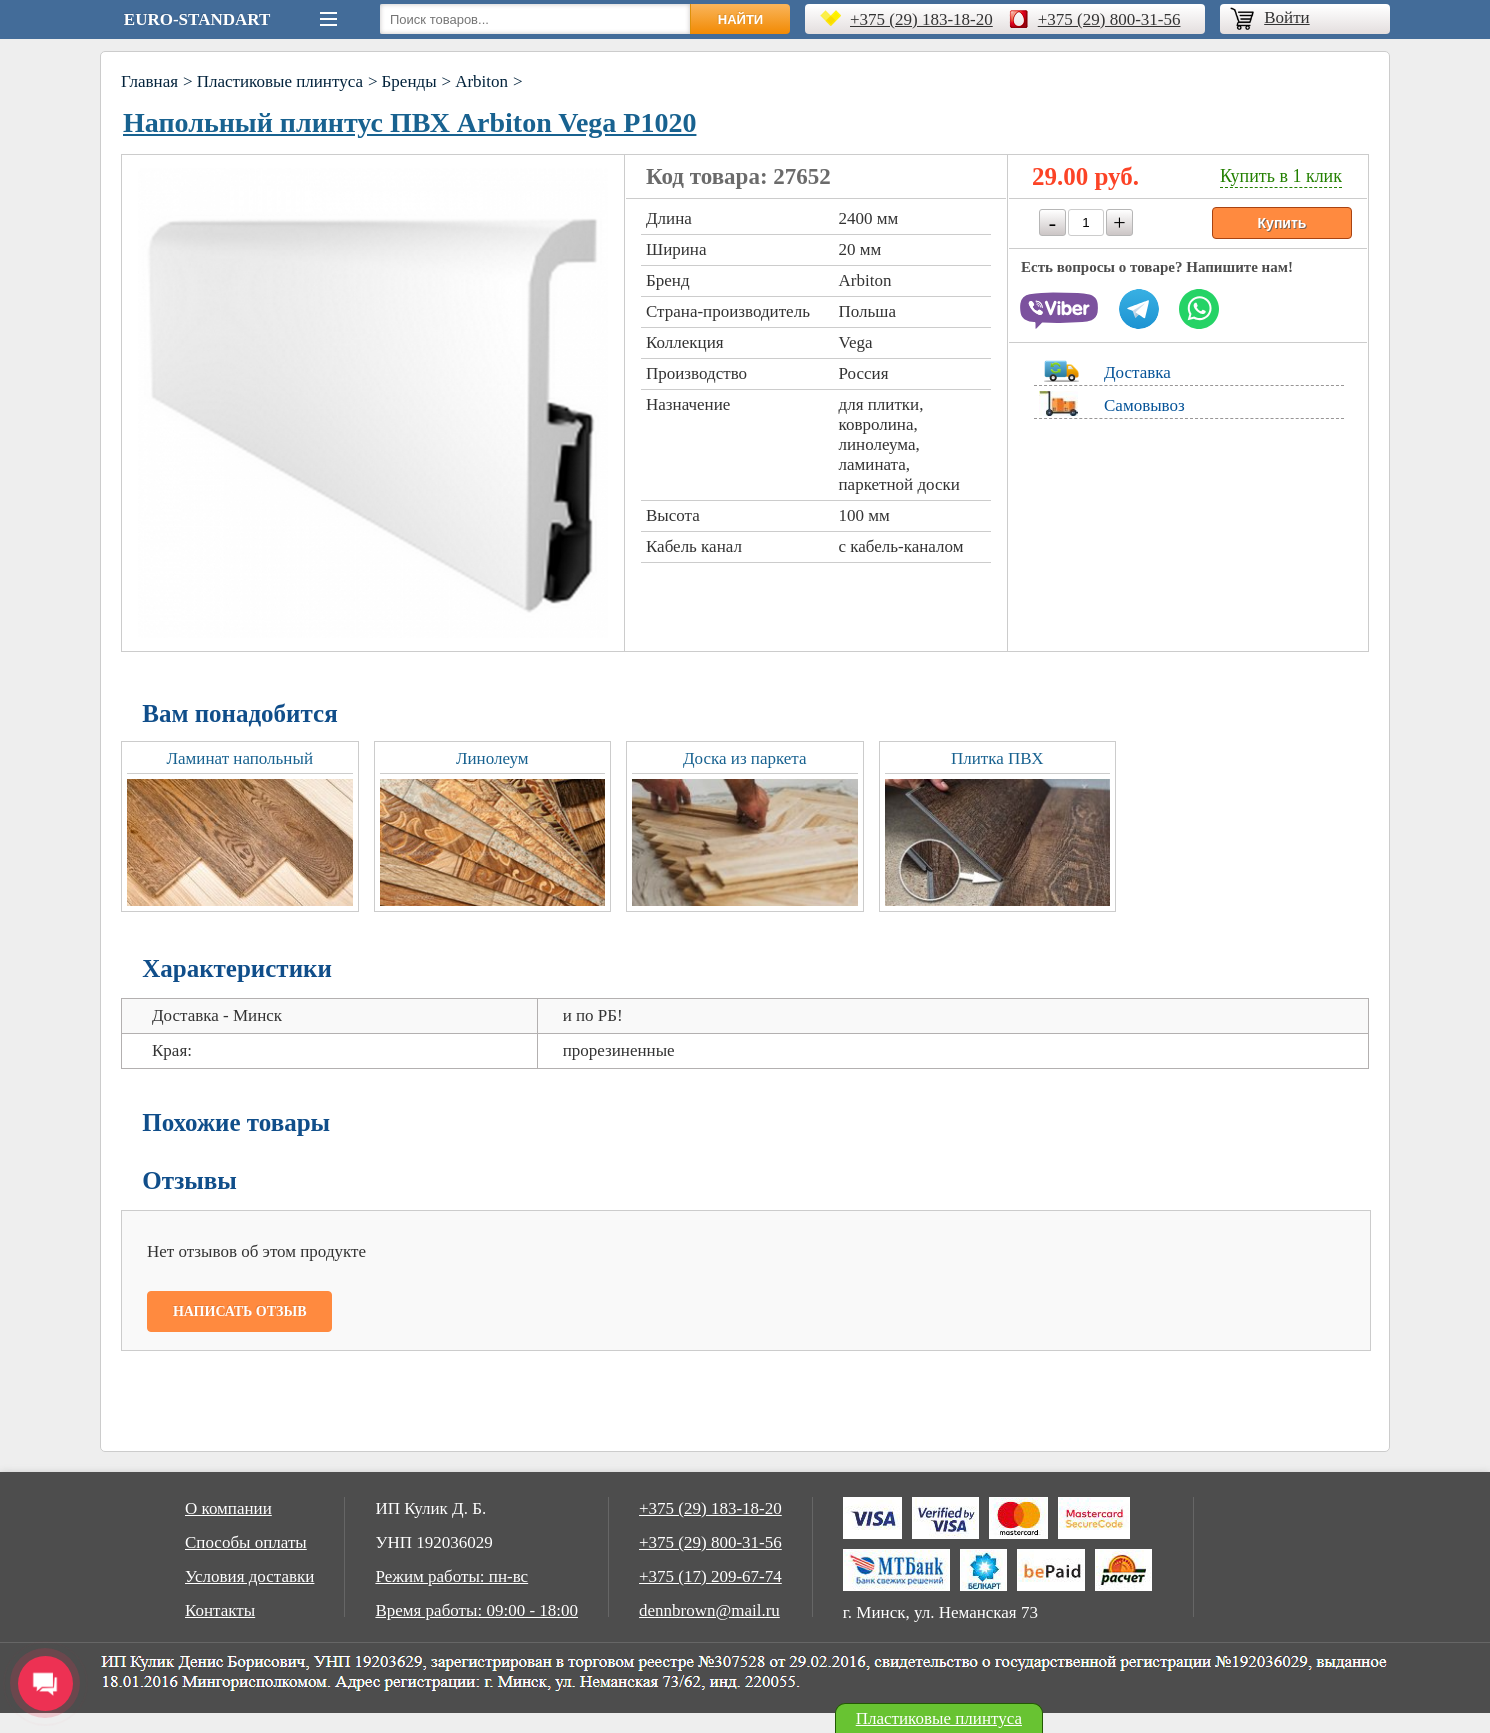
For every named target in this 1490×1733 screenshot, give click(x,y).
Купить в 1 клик (1281, 176)
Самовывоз (1144, 405)
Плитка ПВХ (997, 758)
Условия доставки (249, 1576)
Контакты (220, 1610)
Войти (1286, 17)
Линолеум (492, 758)
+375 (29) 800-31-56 (1109, 19)
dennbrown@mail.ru (709, 1610)
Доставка (1137, 372)
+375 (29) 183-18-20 (921, 19)
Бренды (409, 81)
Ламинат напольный (240, 758)
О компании (228, 1508)
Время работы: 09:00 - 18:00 (476, 1610)
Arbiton (481, 81)
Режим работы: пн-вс (451, 1576)
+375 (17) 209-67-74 (710, 1576)
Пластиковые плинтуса (280, 81)
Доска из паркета (745, 758)
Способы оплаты (246, 1542)
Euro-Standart (197, 19)
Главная (149, 81)
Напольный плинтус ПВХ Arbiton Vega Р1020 (409, 122)
